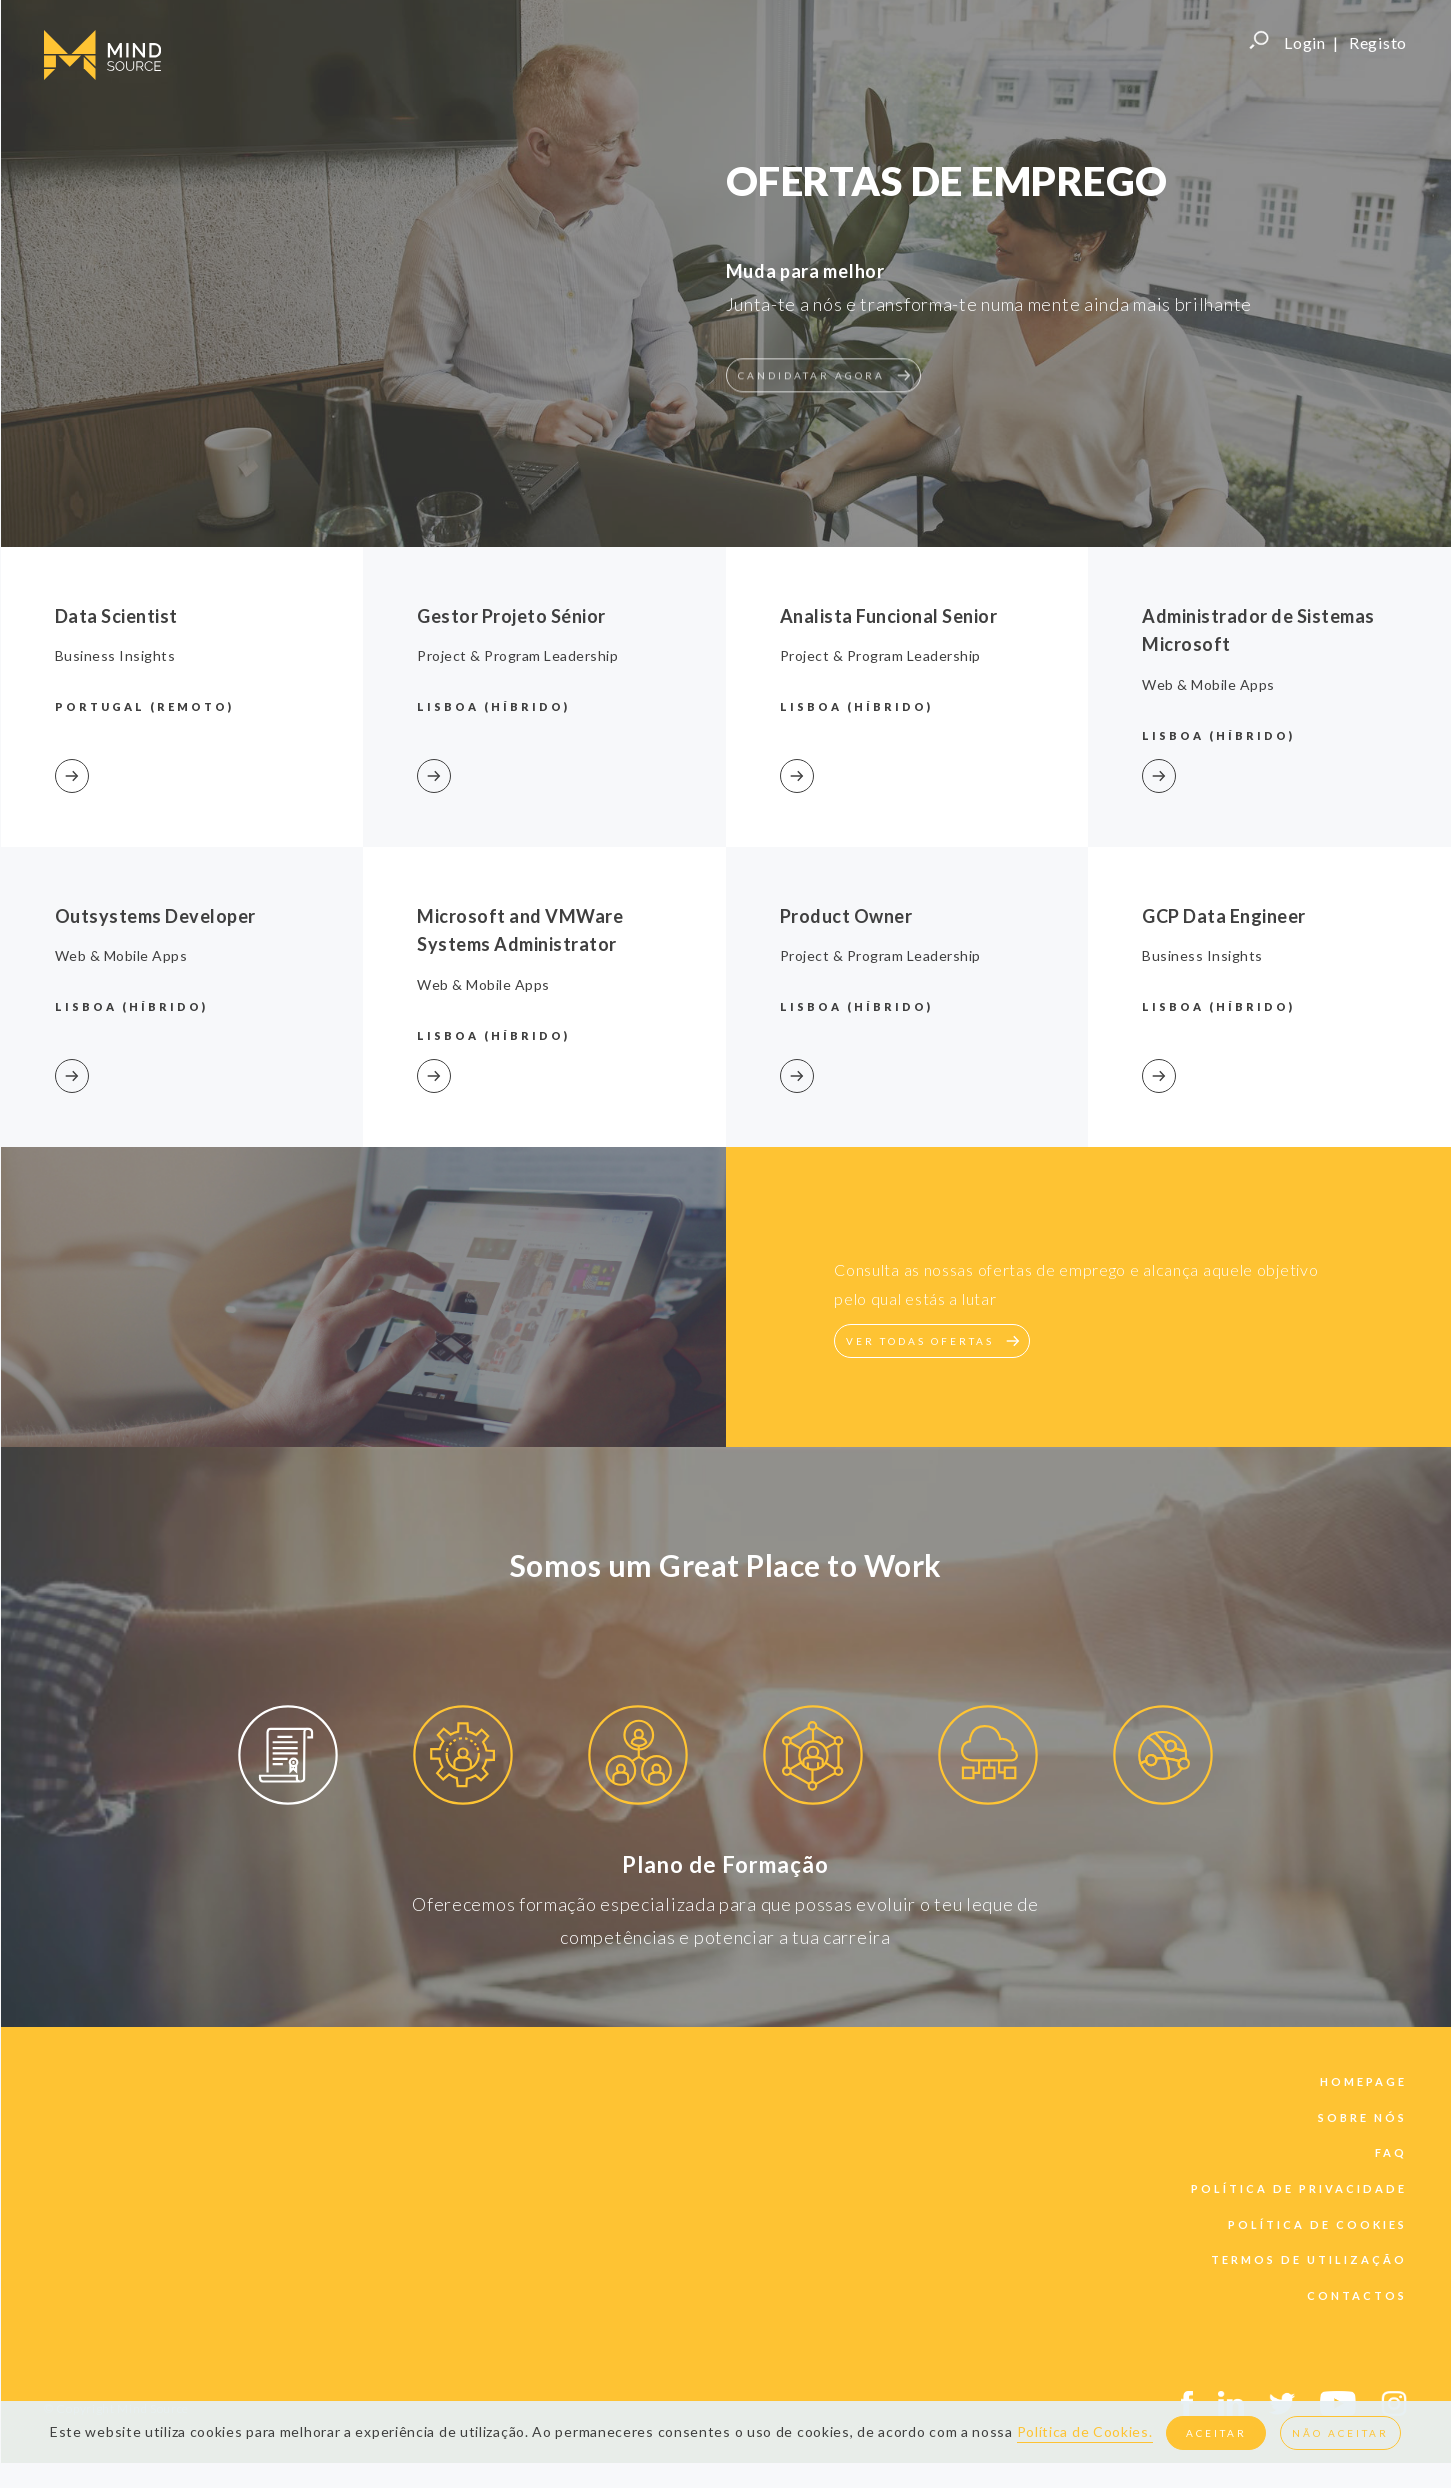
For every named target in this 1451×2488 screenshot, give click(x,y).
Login (1305, 42)
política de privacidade (1299, 2188)
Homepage (1363, 2081)
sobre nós (1362, 2117)
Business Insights (115, 655)
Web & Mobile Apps (121, 955)
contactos (1357, 2295)
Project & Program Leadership (517, 655)
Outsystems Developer (155, 916)
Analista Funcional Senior (889, 616)
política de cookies (1317, 2224)
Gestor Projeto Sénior (511, 616)
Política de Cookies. (1085, 2431)
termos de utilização (1309, 2259)
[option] (288, 1758)
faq (1391, 2152)
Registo (1378, 42)
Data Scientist (116, 616)
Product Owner (846, 916)
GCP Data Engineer (1224, 916)
